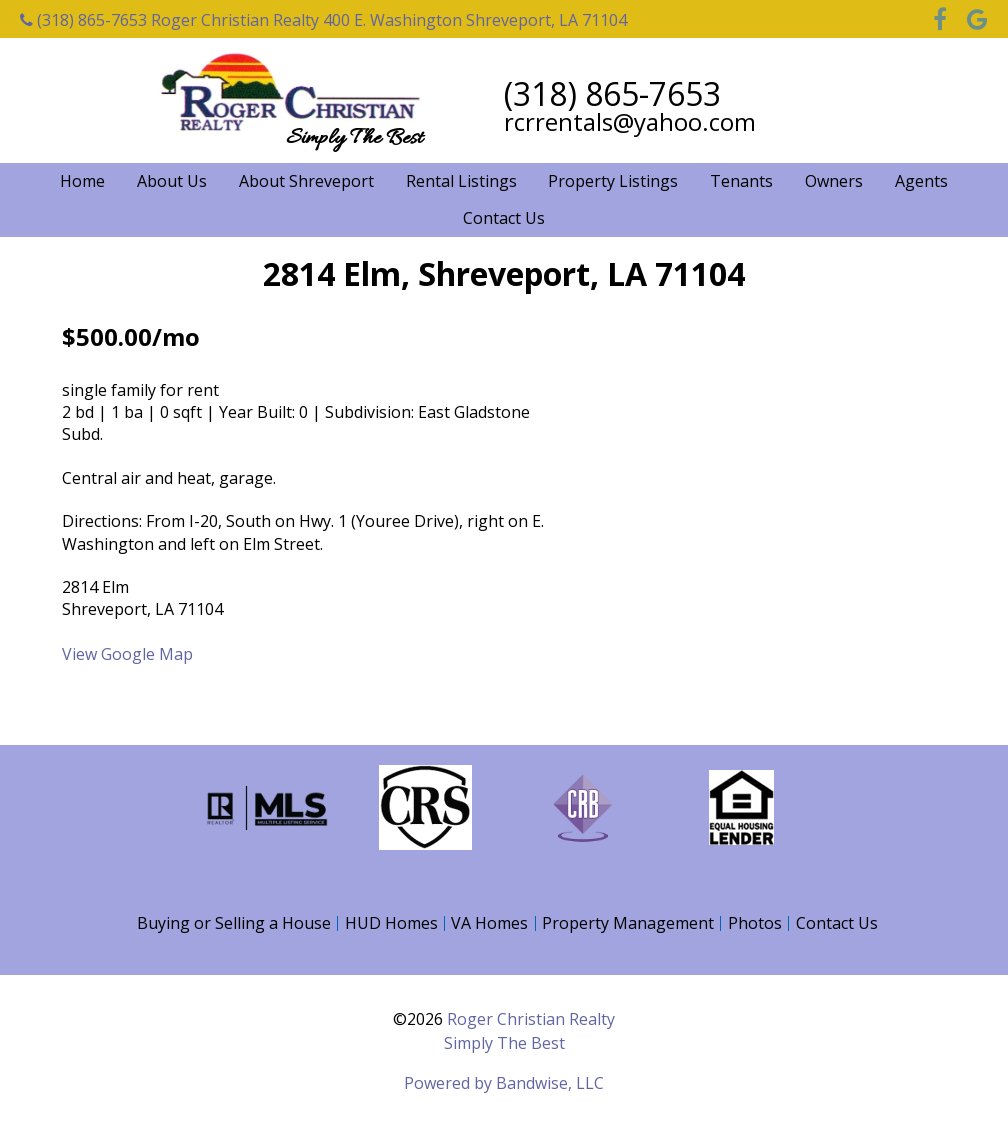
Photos (755, 923)
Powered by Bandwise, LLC (504, 1083)
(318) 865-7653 (83, 20)
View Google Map (127, 654)
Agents (921, 181)
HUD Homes (391, 923)
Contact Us (504, 218)
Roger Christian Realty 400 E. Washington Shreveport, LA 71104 (389, 20)
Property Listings (613, 181)
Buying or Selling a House (234, 923)
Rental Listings (461, 181)
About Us (172, 181)
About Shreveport (306, 181)
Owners (834, 181)
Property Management (628, 923)
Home (82, 181)
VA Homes (489, 923)
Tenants (741, 181)
